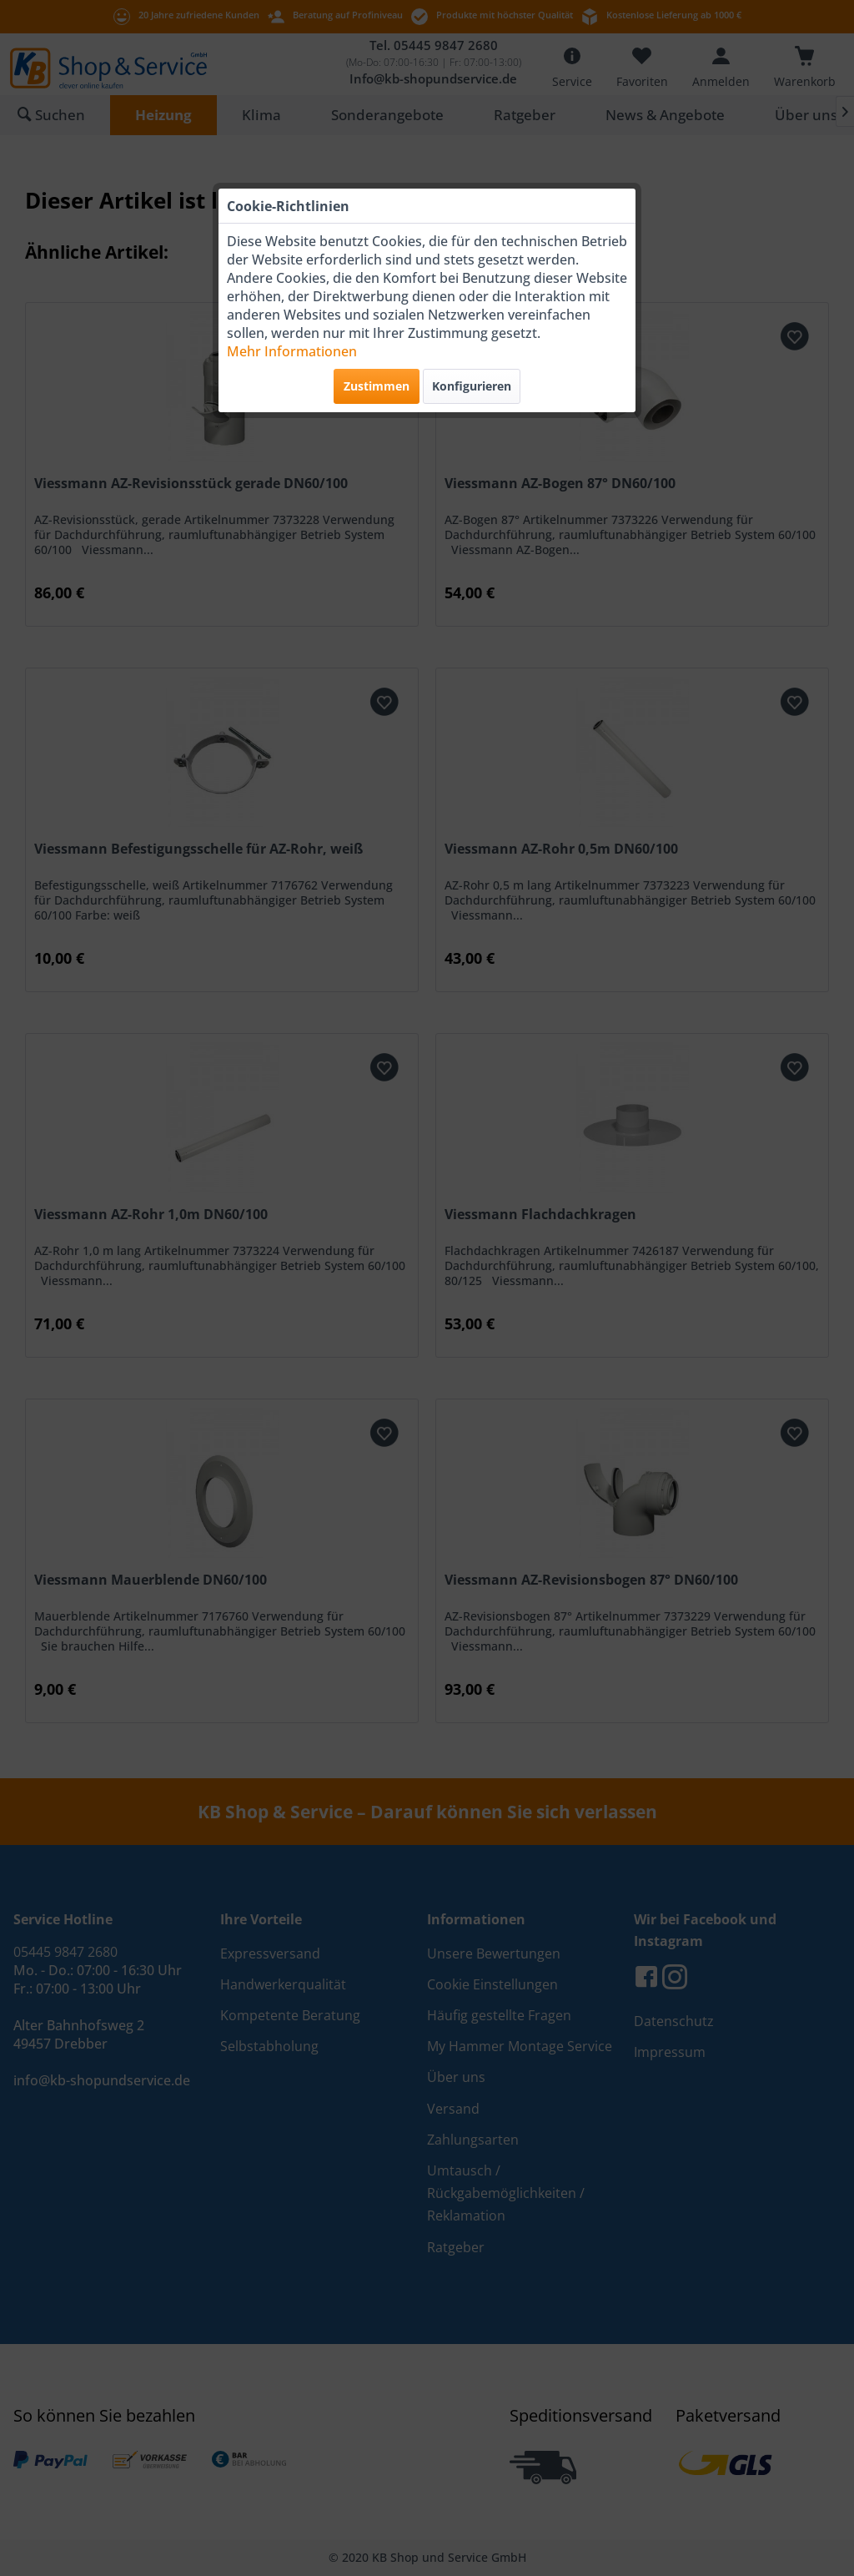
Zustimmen (376, 386)
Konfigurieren (471, 386)
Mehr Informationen (292, 351)
